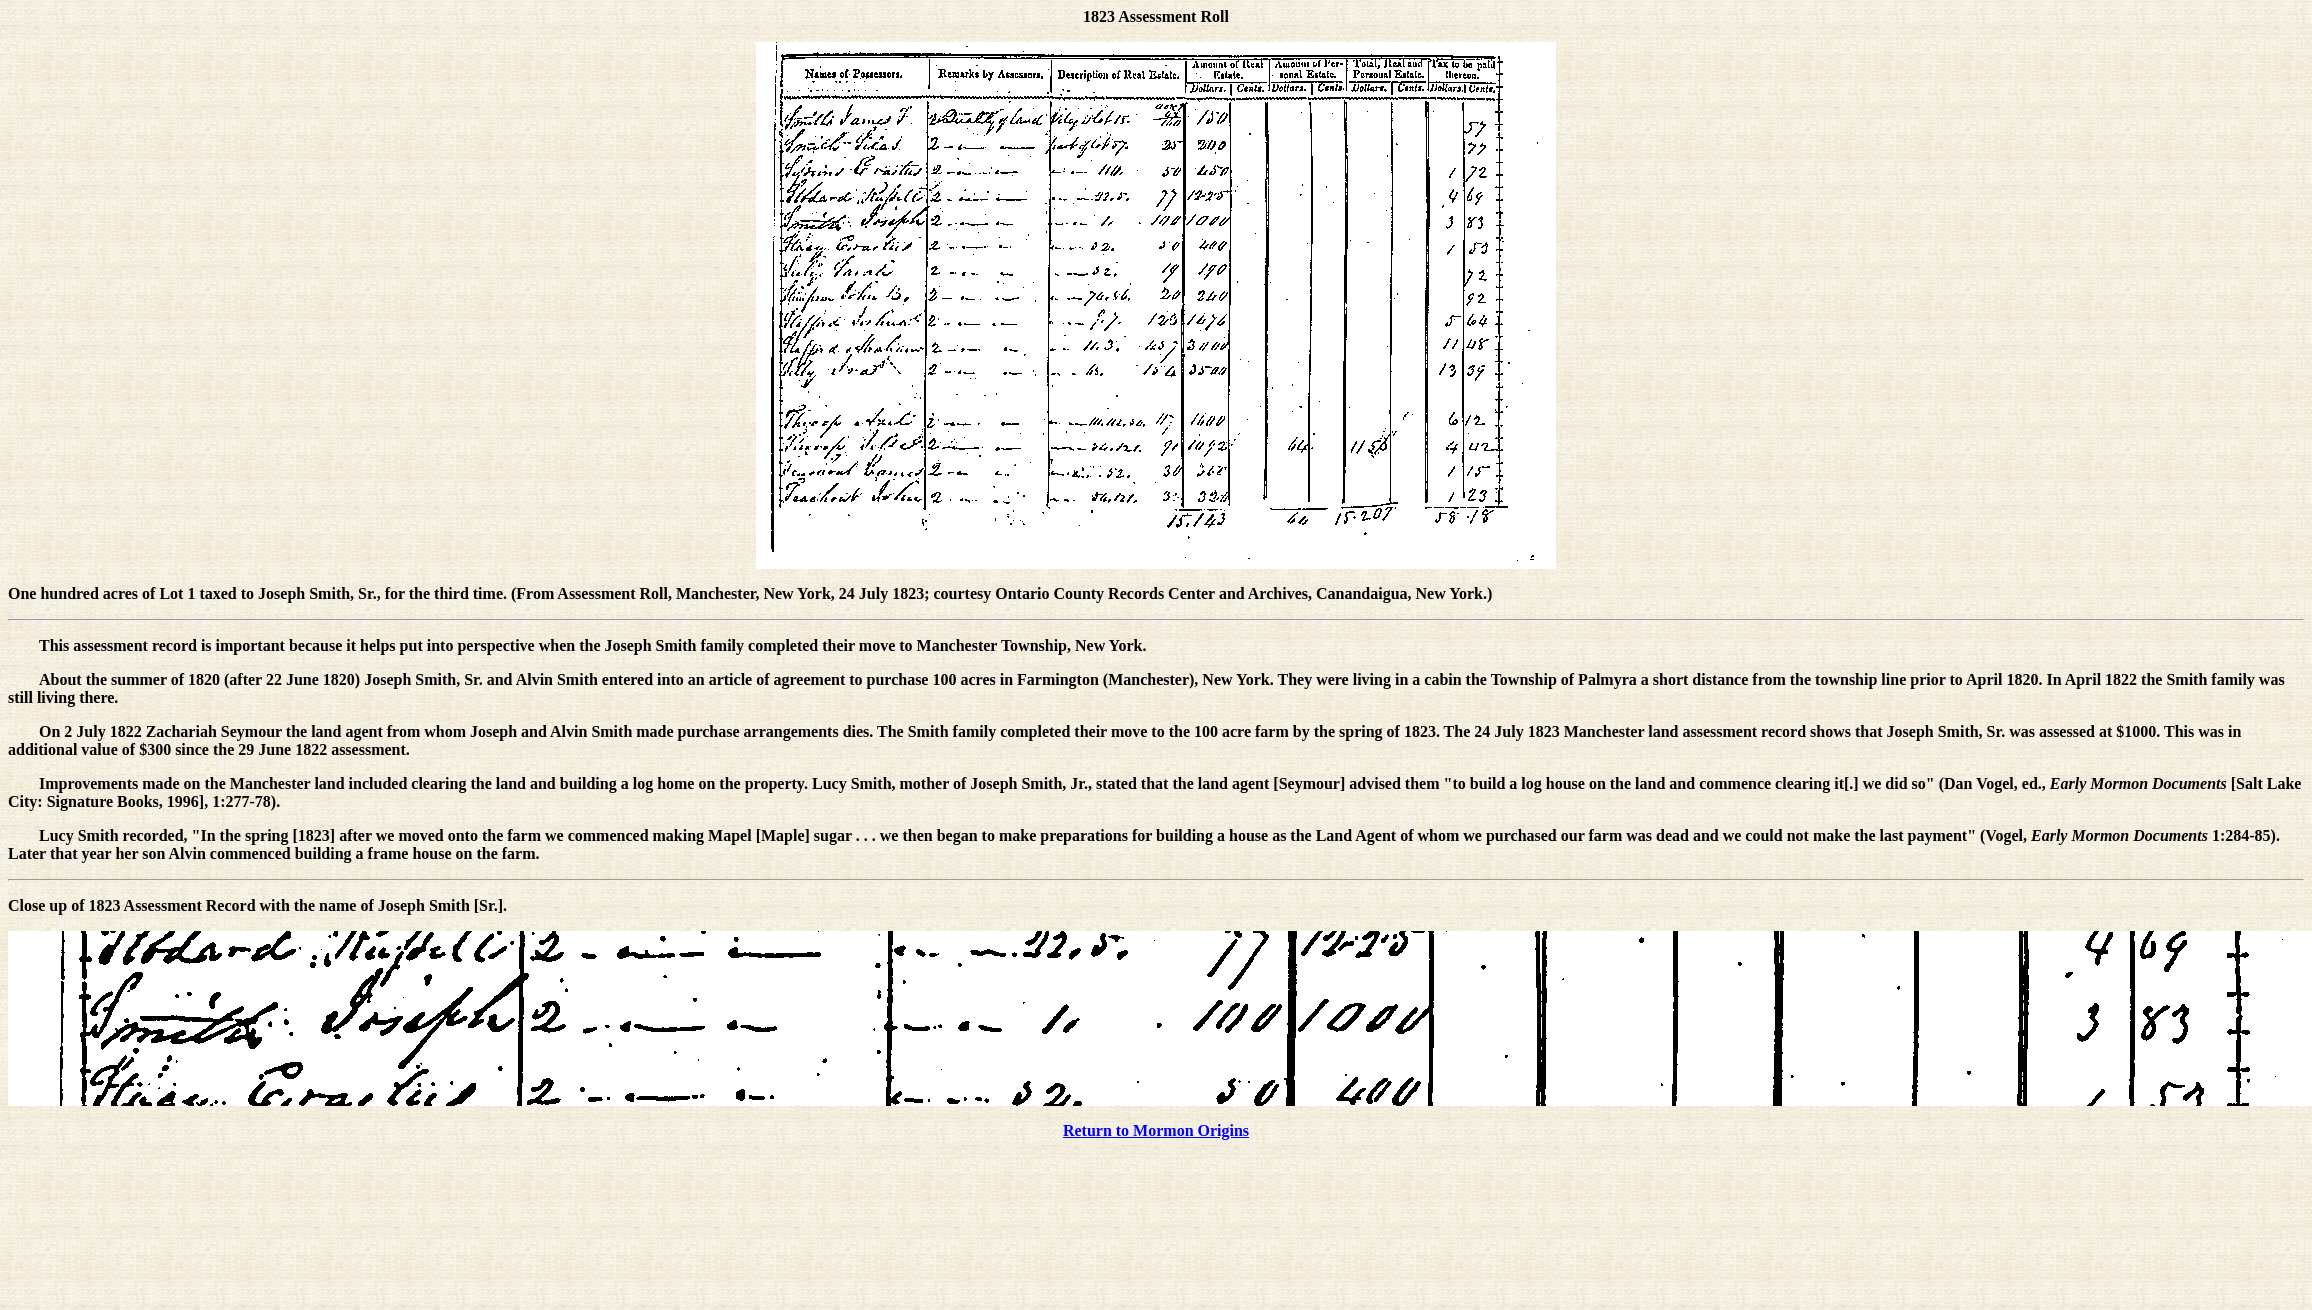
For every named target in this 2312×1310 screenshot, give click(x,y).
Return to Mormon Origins (1156, 1130)
